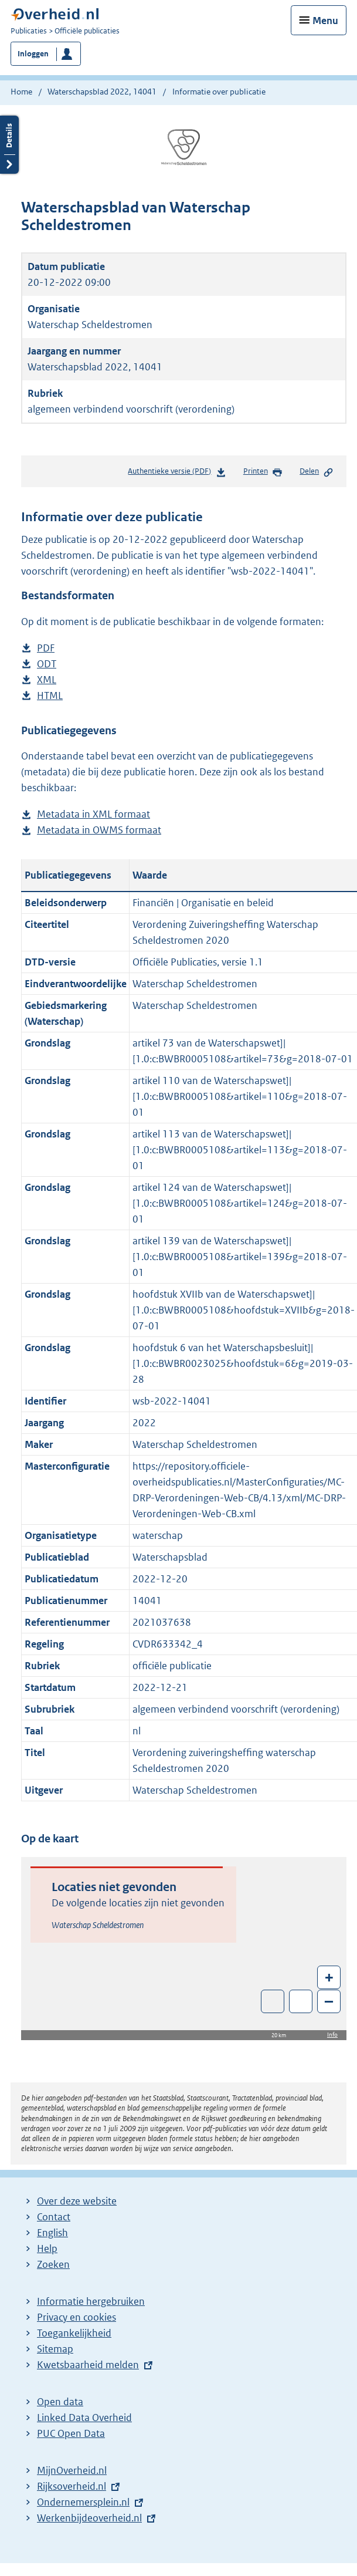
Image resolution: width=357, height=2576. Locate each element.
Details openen (9, 145)
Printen (263, 472)
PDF (46, 648)
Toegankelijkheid (74, 2333)
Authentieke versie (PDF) (177, 473)
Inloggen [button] (33, 54)
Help (47, 2248)
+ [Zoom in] (329, 1977)
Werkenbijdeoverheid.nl (89, 2517)
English (52, 2232)
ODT (46, 664)
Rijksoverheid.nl (71, 2486)
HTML (50, 696)
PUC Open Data (71, 2433)
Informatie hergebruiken (91, 2301)
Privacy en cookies (76, 2317)
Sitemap (55, 2348)
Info (332, 2034)
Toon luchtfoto (272, 2001)
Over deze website (77, 2201)
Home (21, 91)
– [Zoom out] (329, 2001)
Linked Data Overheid (84, 2417)
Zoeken (53, 2264)
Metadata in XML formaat (93, 814)
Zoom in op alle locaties (301, 2001)
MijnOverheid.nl (72, 2470)
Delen (317, 472)
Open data (60, 2401)
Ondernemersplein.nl (83, 2502)
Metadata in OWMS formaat (99, 830)
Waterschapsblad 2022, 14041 (102, 91)
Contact (53, 2216)
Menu (325, 20)
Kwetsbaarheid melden (88, 2364)
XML (46, 680)
